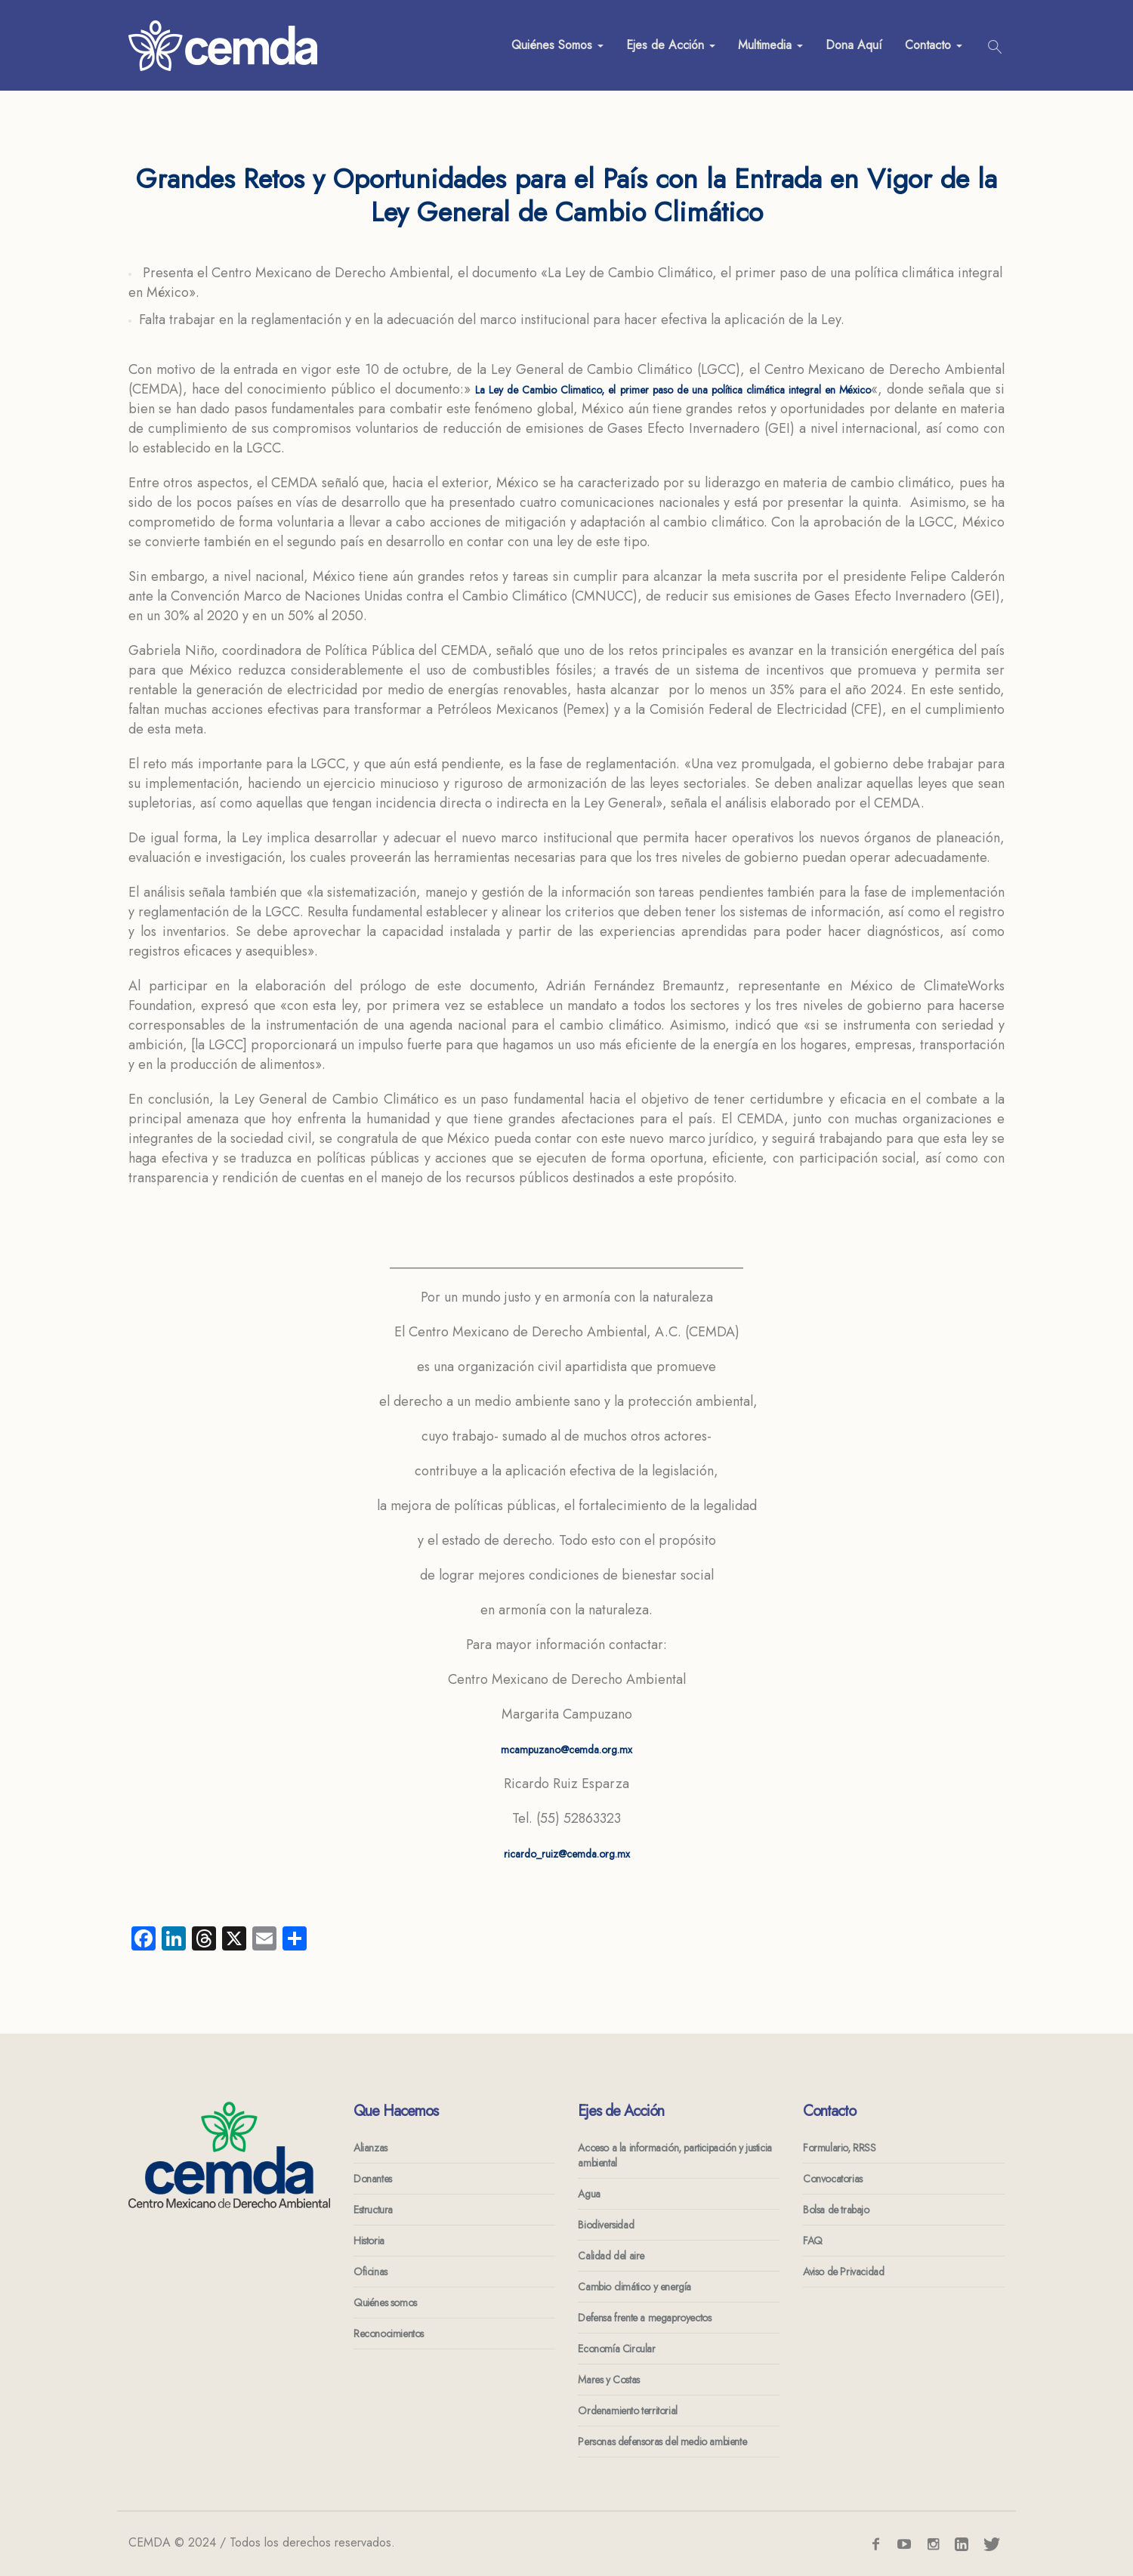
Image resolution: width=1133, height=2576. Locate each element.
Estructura (373, 2209)
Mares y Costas (608, 2379)
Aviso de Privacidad (843, 2271)
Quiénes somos (385, 2302)
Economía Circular (616, 2348)
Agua (589, 2193)
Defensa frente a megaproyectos (644, 2317)
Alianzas (370, 2147)
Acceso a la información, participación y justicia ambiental (674, 2155)
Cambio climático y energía (634, 2286)
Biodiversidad (606, 2224)
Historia (368, 2240)
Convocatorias (833, 2178)
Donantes (372, 2178)
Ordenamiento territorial (627, 2410)
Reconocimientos (388, 2333)
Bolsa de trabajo (836, 2209)
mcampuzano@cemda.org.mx (566, 1749)
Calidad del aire (611, 2255)
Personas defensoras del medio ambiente (662, 2441)
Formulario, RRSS (839, 2147)
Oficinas (370, 2271)
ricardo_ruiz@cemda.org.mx (567, 1853)
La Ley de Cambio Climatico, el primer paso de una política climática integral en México (673, 389)
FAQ (813, 2240)
